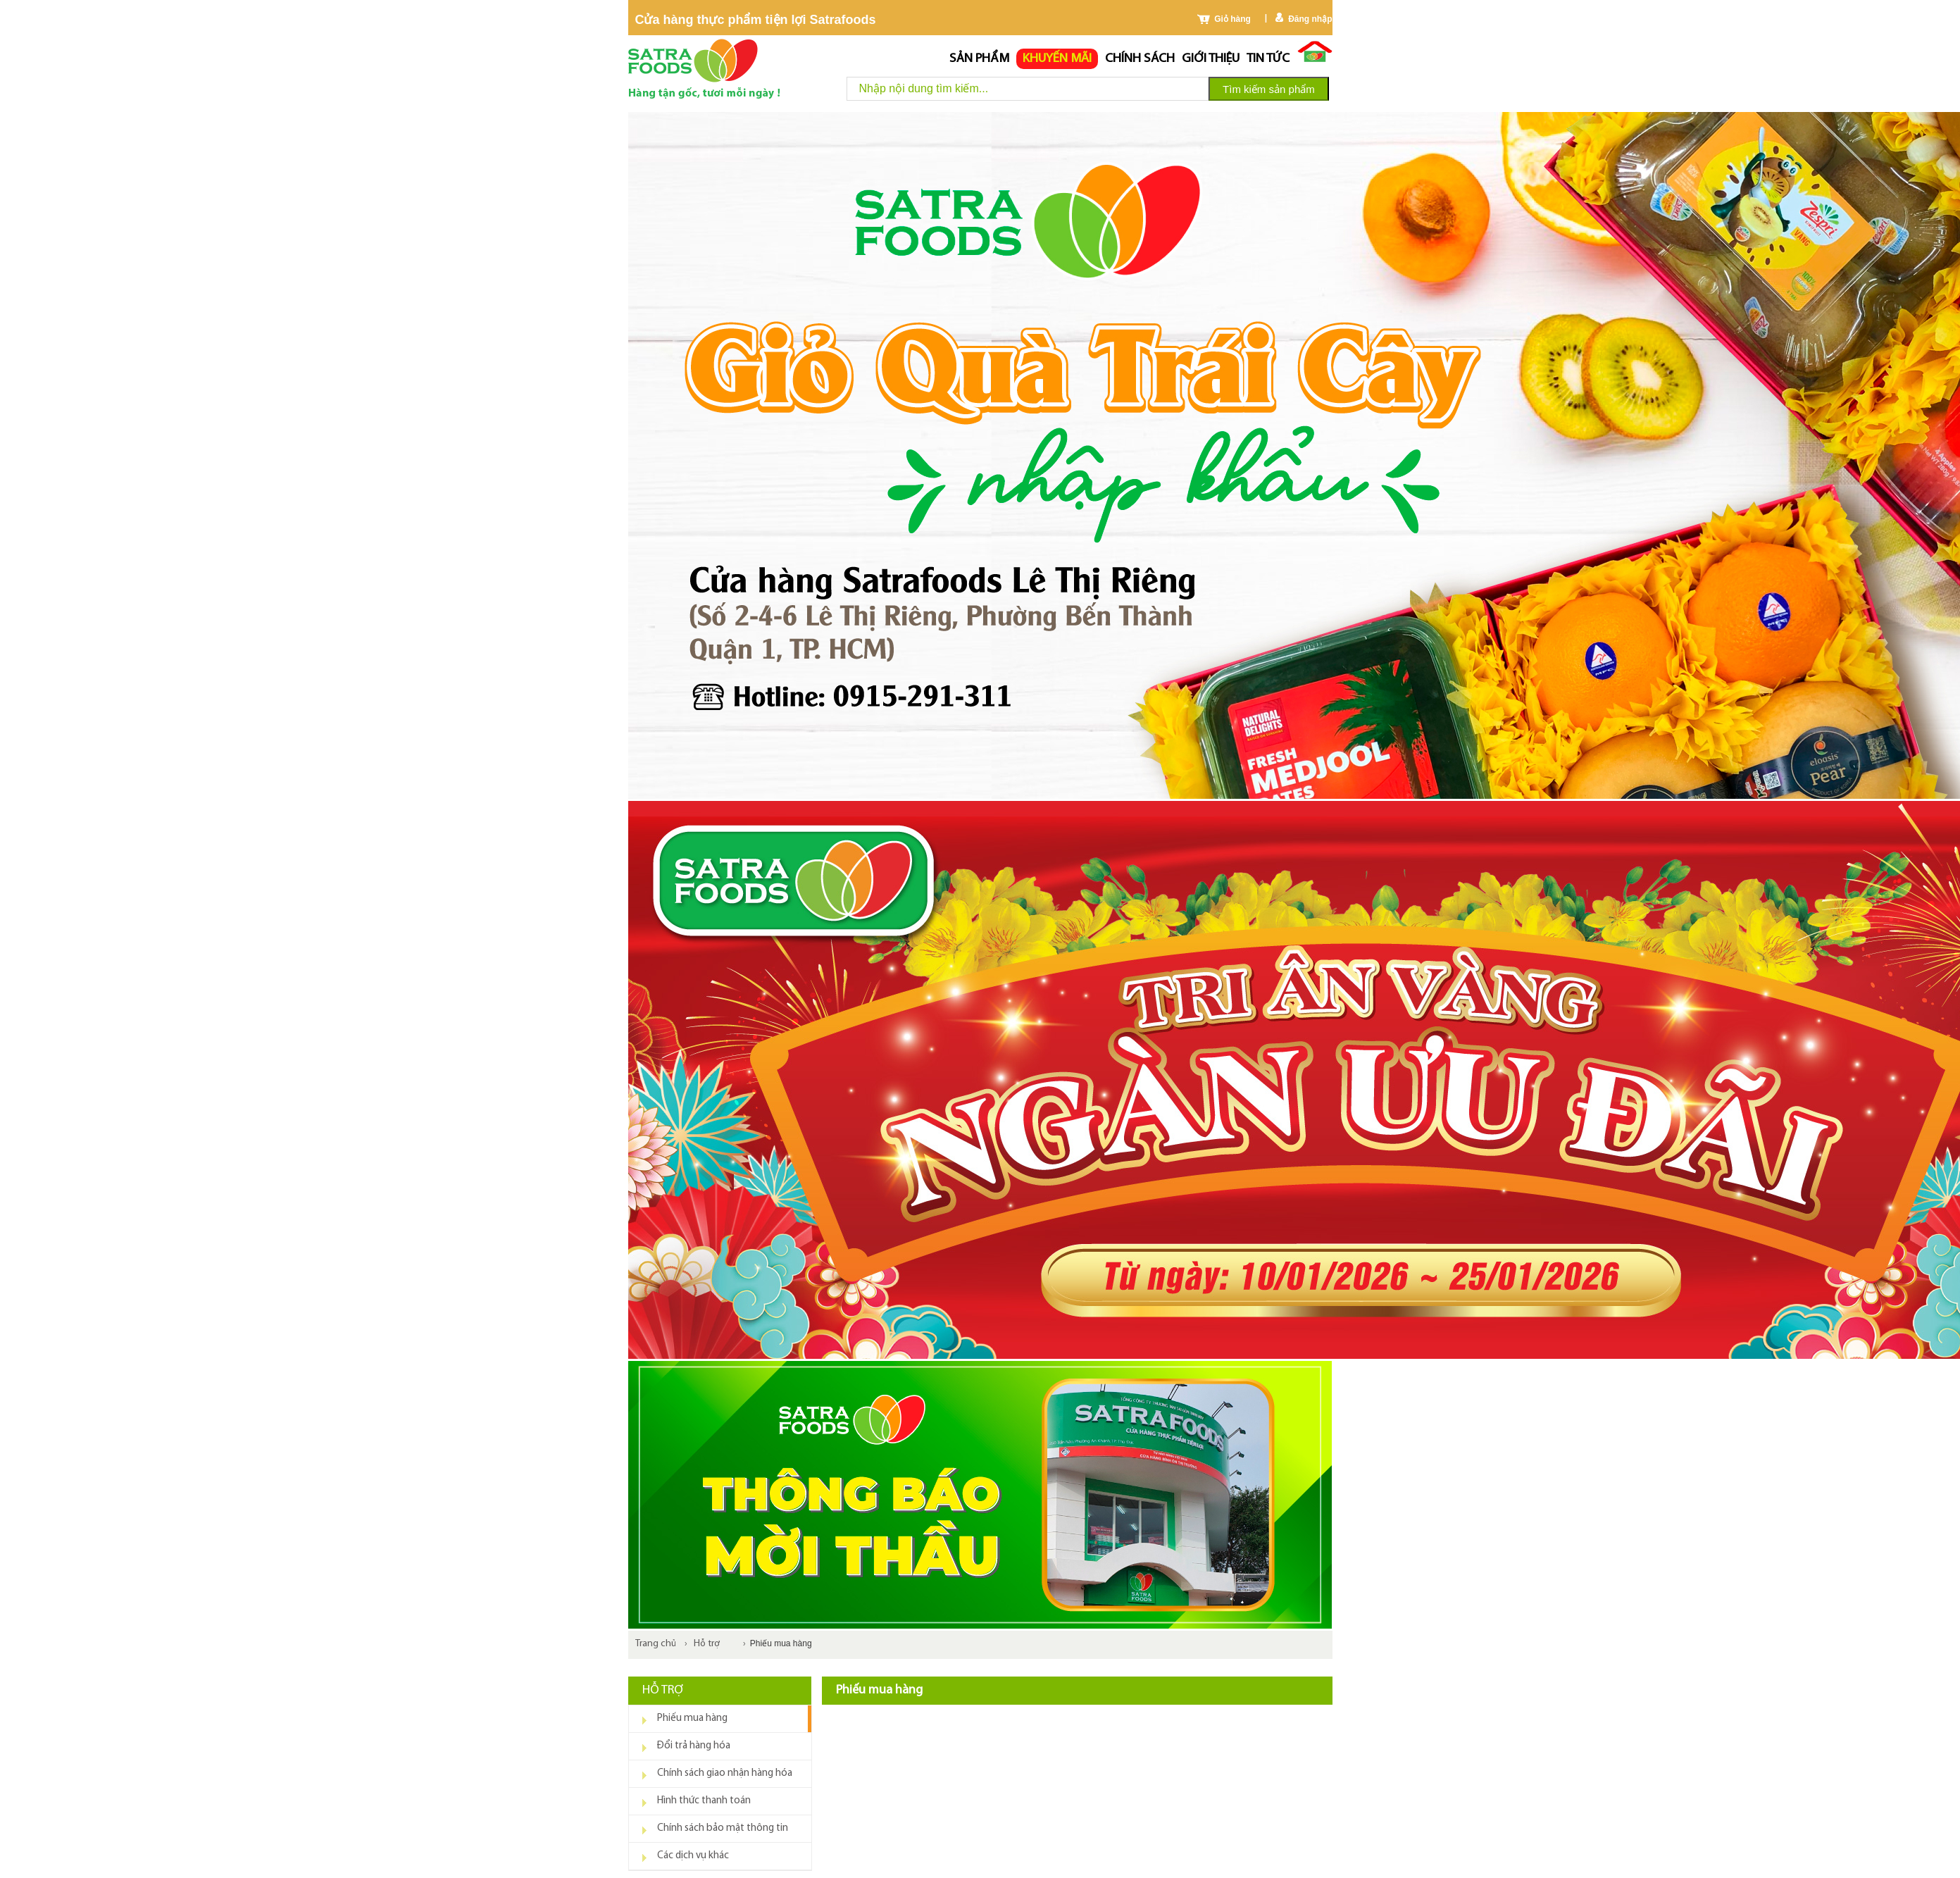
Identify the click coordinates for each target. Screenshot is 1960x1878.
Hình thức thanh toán (704, 1801)
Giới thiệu (1211, 59)
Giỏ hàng (1232, 19)
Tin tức (1268, 59)
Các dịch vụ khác (693, 1856)
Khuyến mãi (1057, 59)
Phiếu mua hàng (692, 1718)
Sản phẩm (979, 59)
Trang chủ (655, 1643)
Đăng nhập (1310, 19)
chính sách (1140, 59)
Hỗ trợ (707, 1643)
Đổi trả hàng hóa (693, 1746)
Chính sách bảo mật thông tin (722, 1828)
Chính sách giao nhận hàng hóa (724, 1773)
